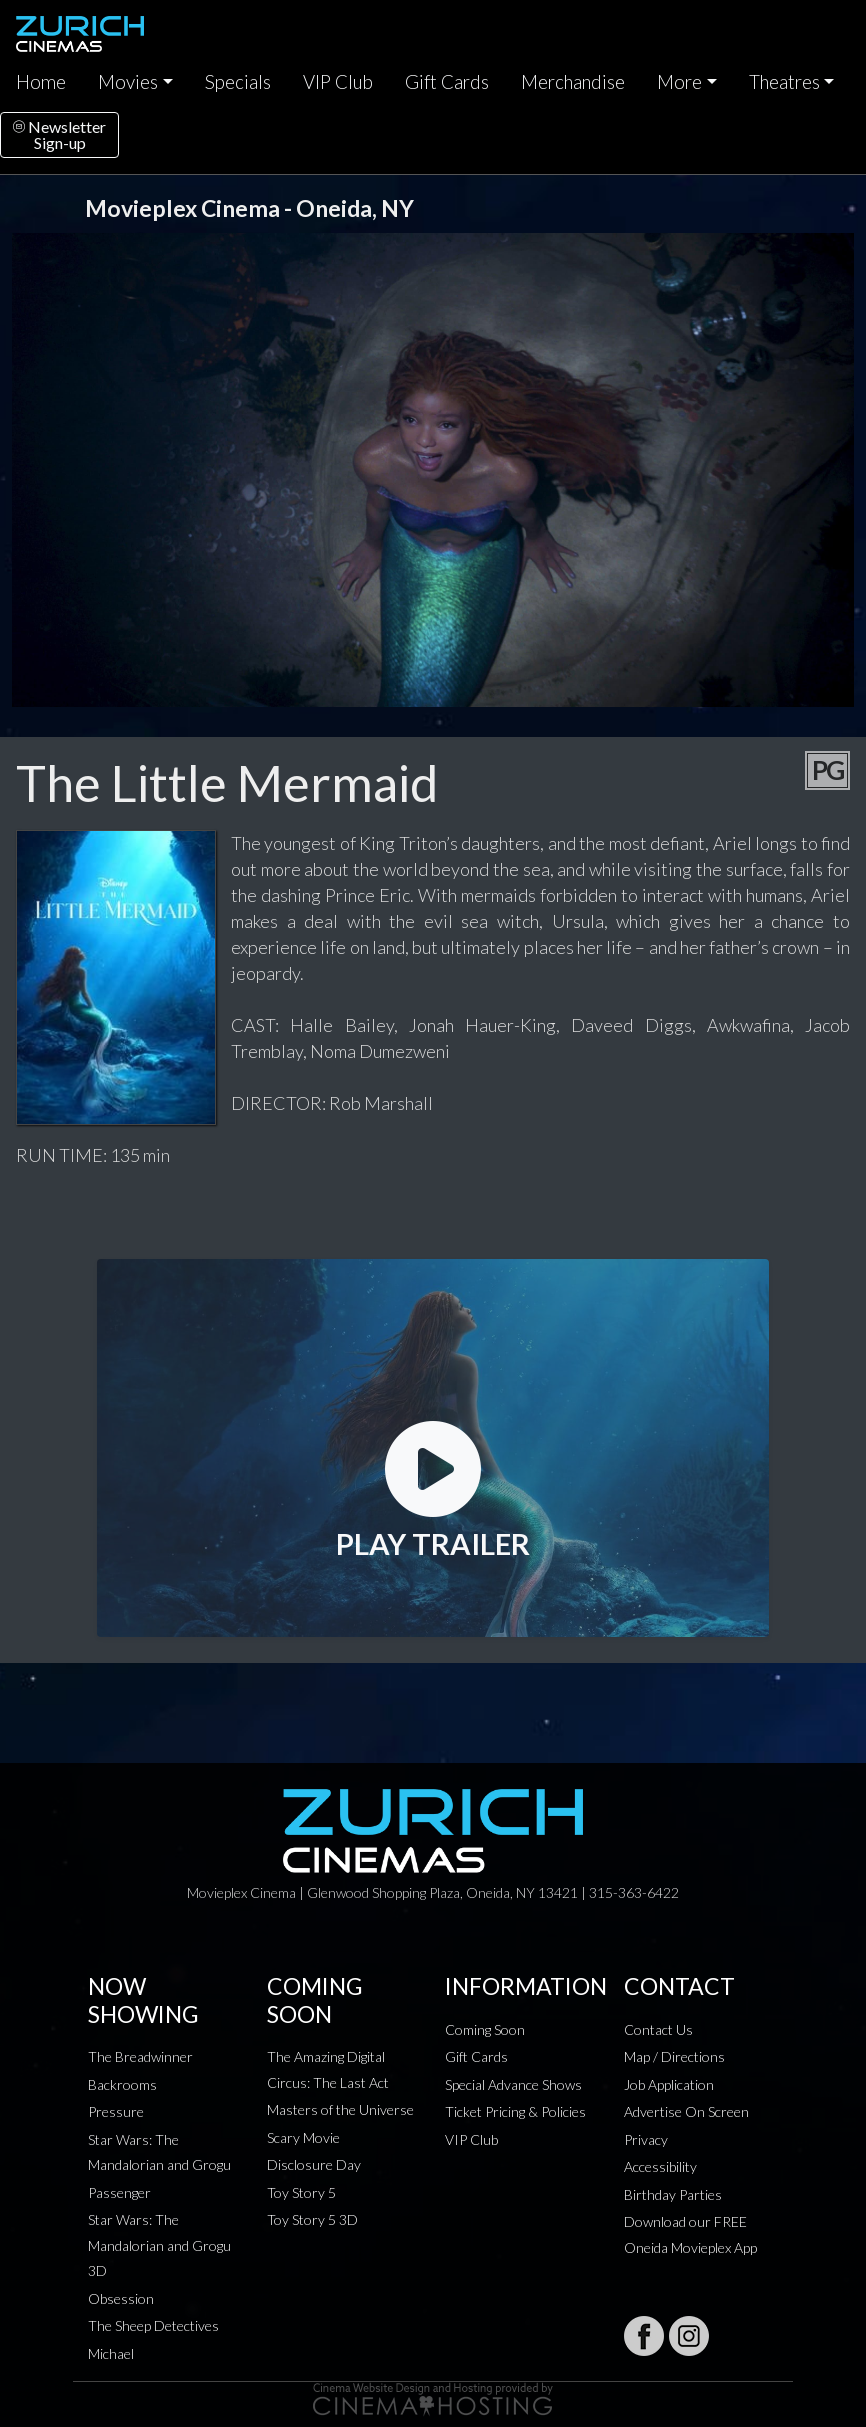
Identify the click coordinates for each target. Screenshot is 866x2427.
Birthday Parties (673, 2194)
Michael (111, 2353)
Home (41, 82)
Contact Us (658, 2029)
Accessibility (660, 2166)
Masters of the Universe (340, 2109)
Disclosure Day (314, 2164)
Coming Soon (485, 2029)
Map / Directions (674, 2056)
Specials (238, 82)
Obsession (121, 2298)
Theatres (784, 82)
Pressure (116, 2111)
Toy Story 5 (301, 2192)
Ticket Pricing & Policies (515, 2111)
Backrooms (122, 2084)
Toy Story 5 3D (312, 2219)
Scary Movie (303, 2137)
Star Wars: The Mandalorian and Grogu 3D (159, 2245)
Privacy (646, 2139)
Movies (128, 82)
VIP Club (338, 82)
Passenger (119, 2192)
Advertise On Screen (686, 2111)
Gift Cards (447, 82)
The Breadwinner (140, 2056)
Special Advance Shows (513, 2084)
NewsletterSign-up (59, 134)
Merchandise (573, 82)
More (679, 82)
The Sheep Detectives (153, 2325)
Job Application (669, 2084)
